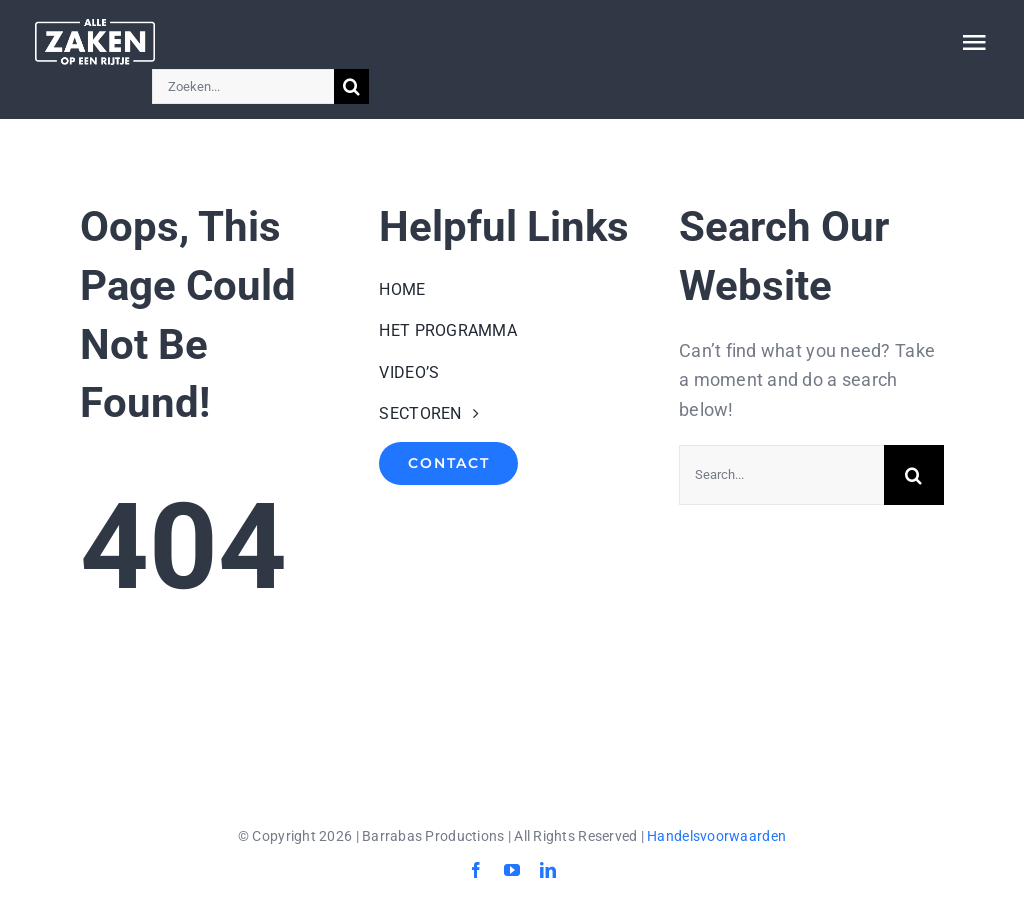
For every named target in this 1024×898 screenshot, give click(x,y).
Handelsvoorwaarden (716, 836)
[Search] (351, 86)
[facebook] (476, 870)
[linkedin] (548, 870)
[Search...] (781, 475)
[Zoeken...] (243, 86)
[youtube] (512, 870)
